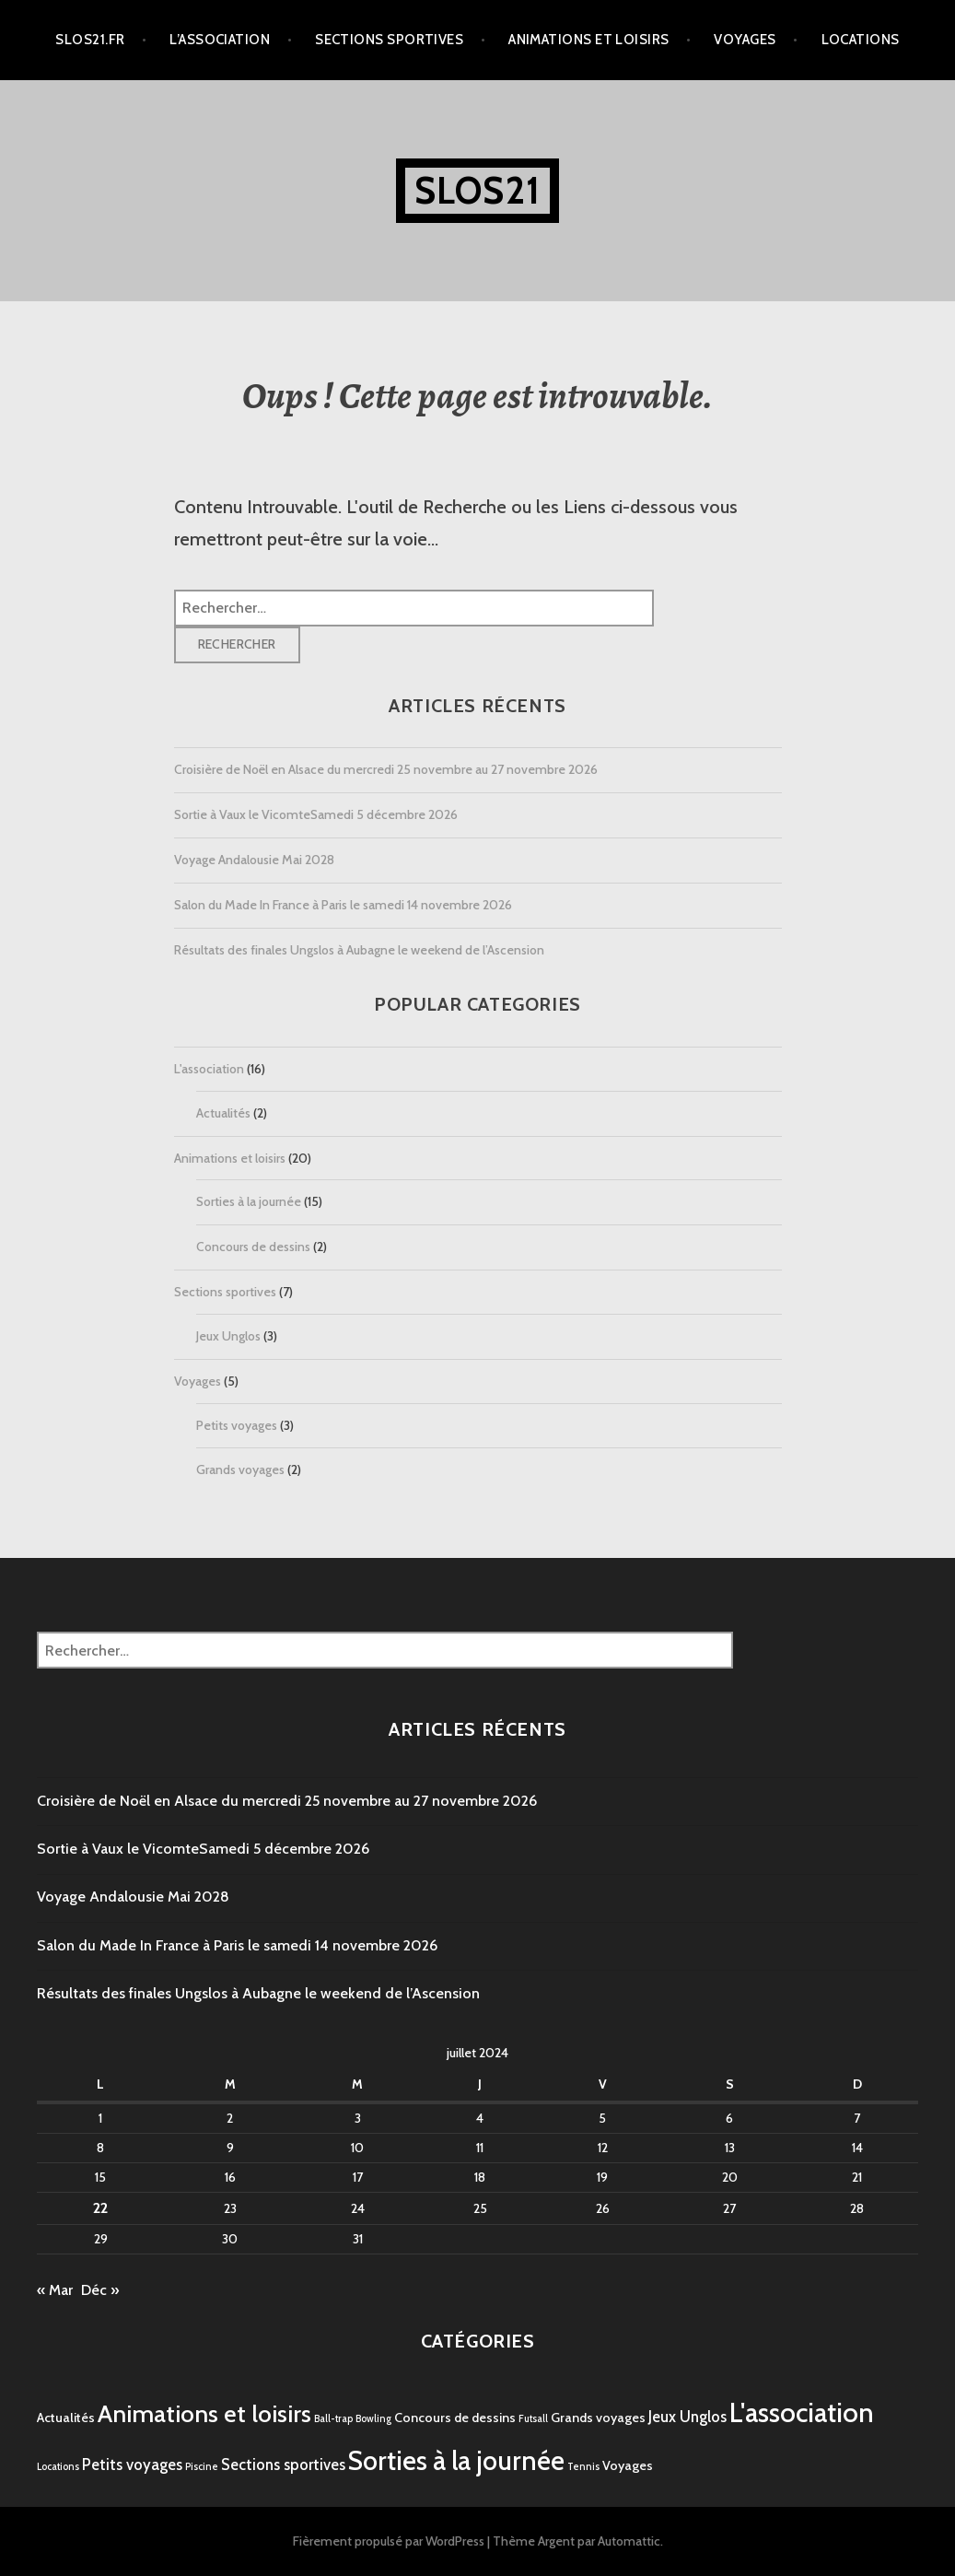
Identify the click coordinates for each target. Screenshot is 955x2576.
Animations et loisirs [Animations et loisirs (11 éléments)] (204, 2414)
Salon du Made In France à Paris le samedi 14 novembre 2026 (343, 904)
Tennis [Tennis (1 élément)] (583, 2467)
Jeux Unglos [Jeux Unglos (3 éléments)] (687, 2416)
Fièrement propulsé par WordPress (388, 2541)
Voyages (744, 39)
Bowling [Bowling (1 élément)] (373, 2419)
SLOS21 (477, 190)
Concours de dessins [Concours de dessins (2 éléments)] (455, 2417)
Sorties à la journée (248, 1201)
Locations (860, 39)
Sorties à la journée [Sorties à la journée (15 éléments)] (456, 2460)
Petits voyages (236, 1425)
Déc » (100, 2290)
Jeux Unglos (228, 1336)
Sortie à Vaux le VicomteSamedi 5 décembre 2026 (316, 814)
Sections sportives (389, 39)
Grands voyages (240, 1469)
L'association (209, 1068)
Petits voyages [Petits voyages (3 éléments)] (132, 2464)
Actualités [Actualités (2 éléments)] (66, 2417)
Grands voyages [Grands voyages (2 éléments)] (598, 2417)
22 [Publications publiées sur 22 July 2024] (100, 2208)
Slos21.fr (89, 39)
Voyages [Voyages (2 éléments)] (627, 2465)
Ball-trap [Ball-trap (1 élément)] (333, 2419)
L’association (219, 39)
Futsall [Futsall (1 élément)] (533, 2419)
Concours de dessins (253, 1246)
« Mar (55, 2290)
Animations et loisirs (588, 39)
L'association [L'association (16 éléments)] (801, 2412)
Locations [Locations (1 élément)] (58, 2467)
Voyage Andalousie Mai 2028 (254, 859)
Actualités (223, 1113)
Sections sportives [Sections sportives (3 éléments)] (283, 2464)
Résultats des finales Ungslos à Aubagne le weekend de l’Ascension (359, 950)
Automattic (629, 2541)
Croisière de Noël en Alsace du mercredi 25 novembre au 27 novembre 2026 (386, 769)
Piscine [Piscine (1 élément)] (201, 2467)
